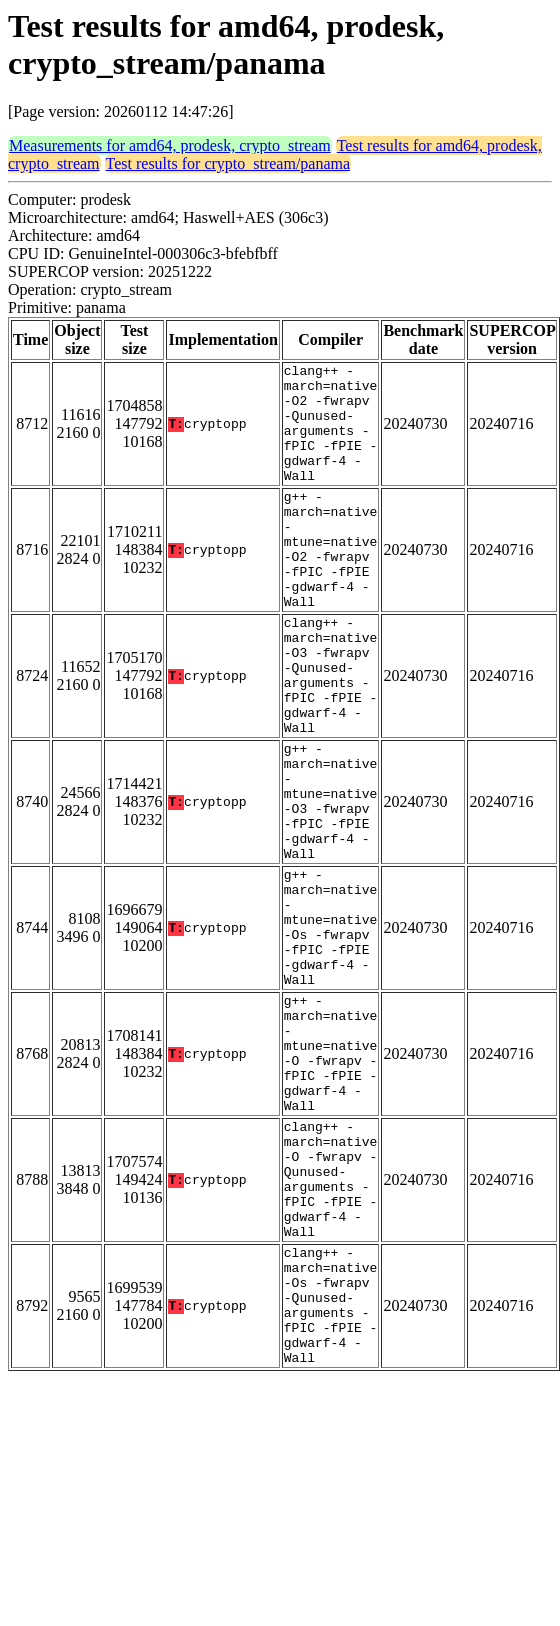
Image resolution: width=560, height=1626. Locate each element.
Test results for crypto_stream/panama (228, 163)
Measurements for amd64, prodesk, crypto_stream (170, 145)
